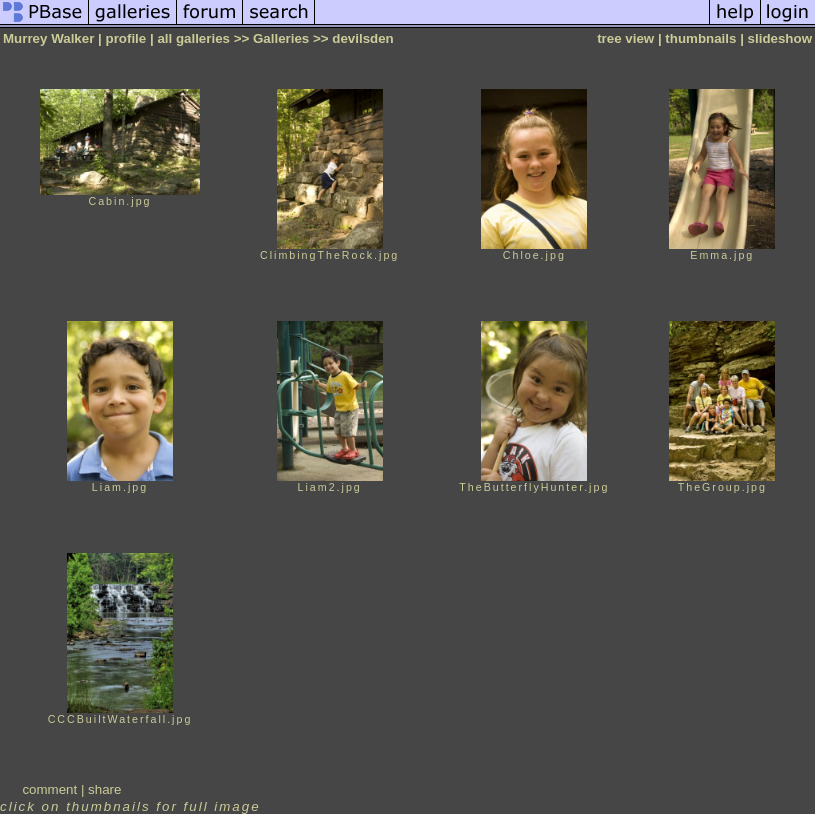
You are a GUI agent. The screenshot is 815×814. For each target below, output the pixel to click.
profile (126, 38)
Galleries (281, 38)
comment (49, 789)
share (104, 789)
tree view (625, 38)
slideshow (780, 38)
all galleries (193, 38)
